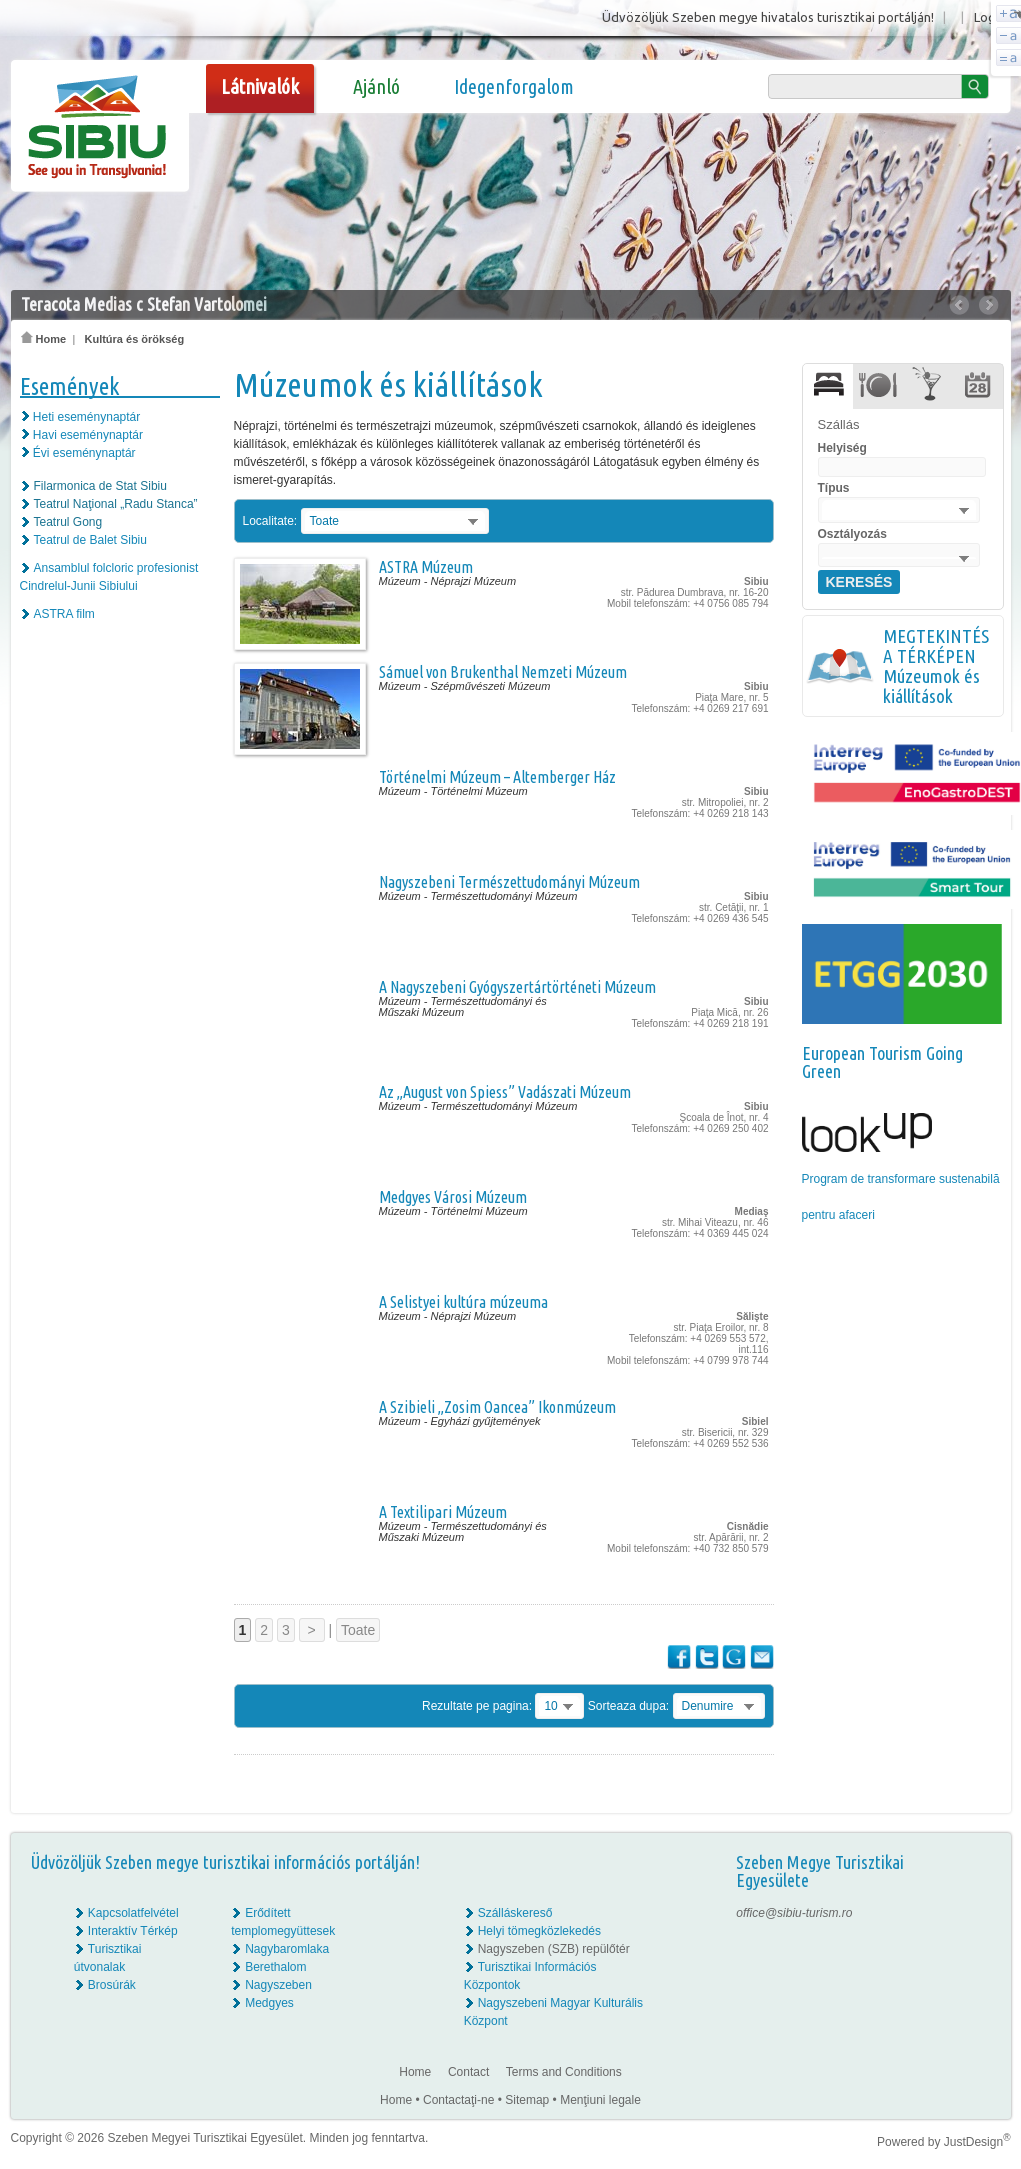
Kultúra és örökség (134, 339)
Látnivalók (260, 86)
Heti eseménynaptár (86, 417)
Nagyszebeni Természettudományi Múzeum (509, 882)
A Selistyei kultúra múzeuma (463, 1302)
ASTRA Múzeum (426, 567)
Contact (468, 2072)
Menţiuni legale (600, 2100)
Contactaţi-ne (458, 2100)
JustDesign (977, 2142)
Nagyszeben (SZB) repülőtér (554, 1949)
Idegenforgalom (514, 86)
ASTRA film (64, 614)
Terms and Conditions (564, 2072)
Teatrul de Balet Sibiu (90, 540)
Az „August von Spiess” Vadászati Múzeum (505, 1092)
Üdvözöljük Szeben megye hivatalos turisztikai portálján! (768, 17)
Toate (358, 1630)
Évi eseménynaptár (84, 453)
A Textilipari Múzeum (443, 1512)
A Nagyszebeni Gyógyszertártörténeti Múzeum (517, 987)
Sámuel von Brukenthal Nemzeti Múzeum (503, 672)
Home (44, 339)
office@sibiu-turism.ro (794, 1913)
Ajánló (376, 86)
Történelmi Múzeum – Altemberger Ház (497, 777)
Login (990, 17)
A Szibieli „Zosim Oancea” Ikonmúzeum (497, 1407)
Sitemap (527, 2100)
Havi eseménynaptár (88, 435)
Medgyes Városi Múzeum (453, 1197)
